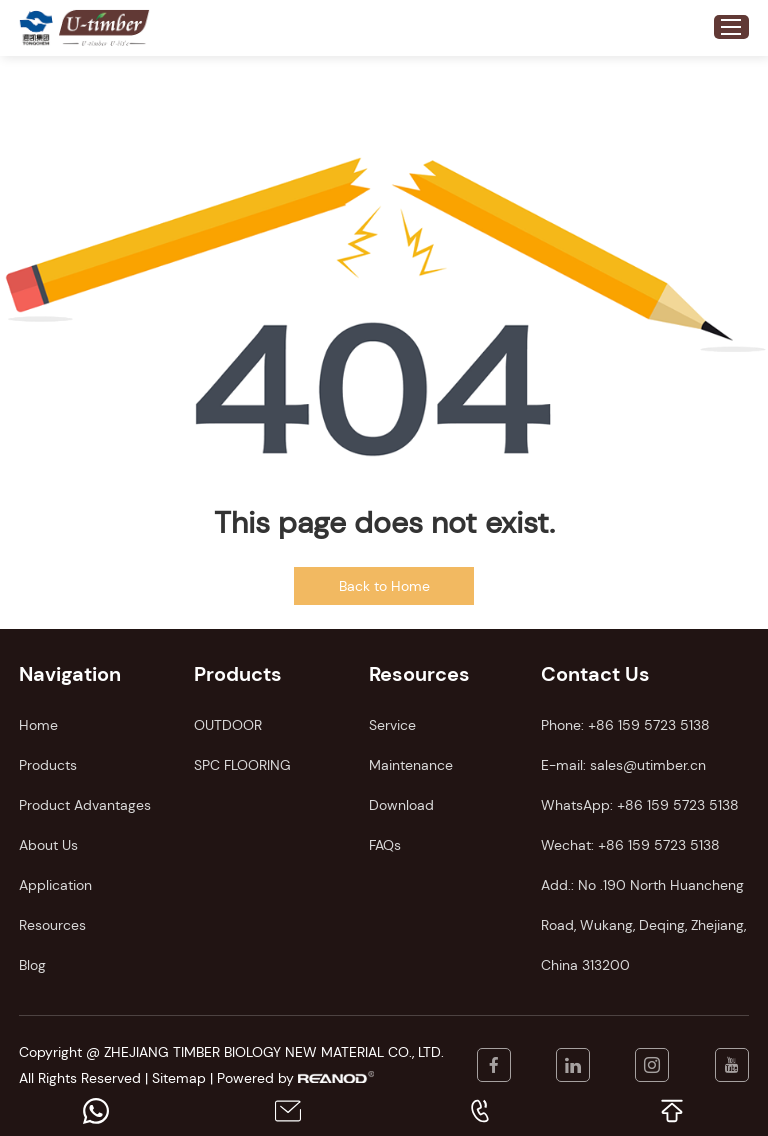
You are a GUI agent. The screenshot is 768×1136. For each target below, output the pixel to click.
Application (55, 885)
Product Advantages (85, 805)
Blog (32, 965)
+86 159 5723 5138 (678, 805)
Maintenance (411, 765)
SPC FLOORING (242, 765)
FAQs (385, 845)
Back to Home (384, 586)
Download (401, 805)
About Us (48, 845)
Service (392, 725)
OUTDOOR (228, 725)
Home (38, 725)
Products (48, 765)
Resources (52, 925)
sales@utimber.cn (648, 765)
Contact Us (595, 674)
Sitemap (179, 1078)
